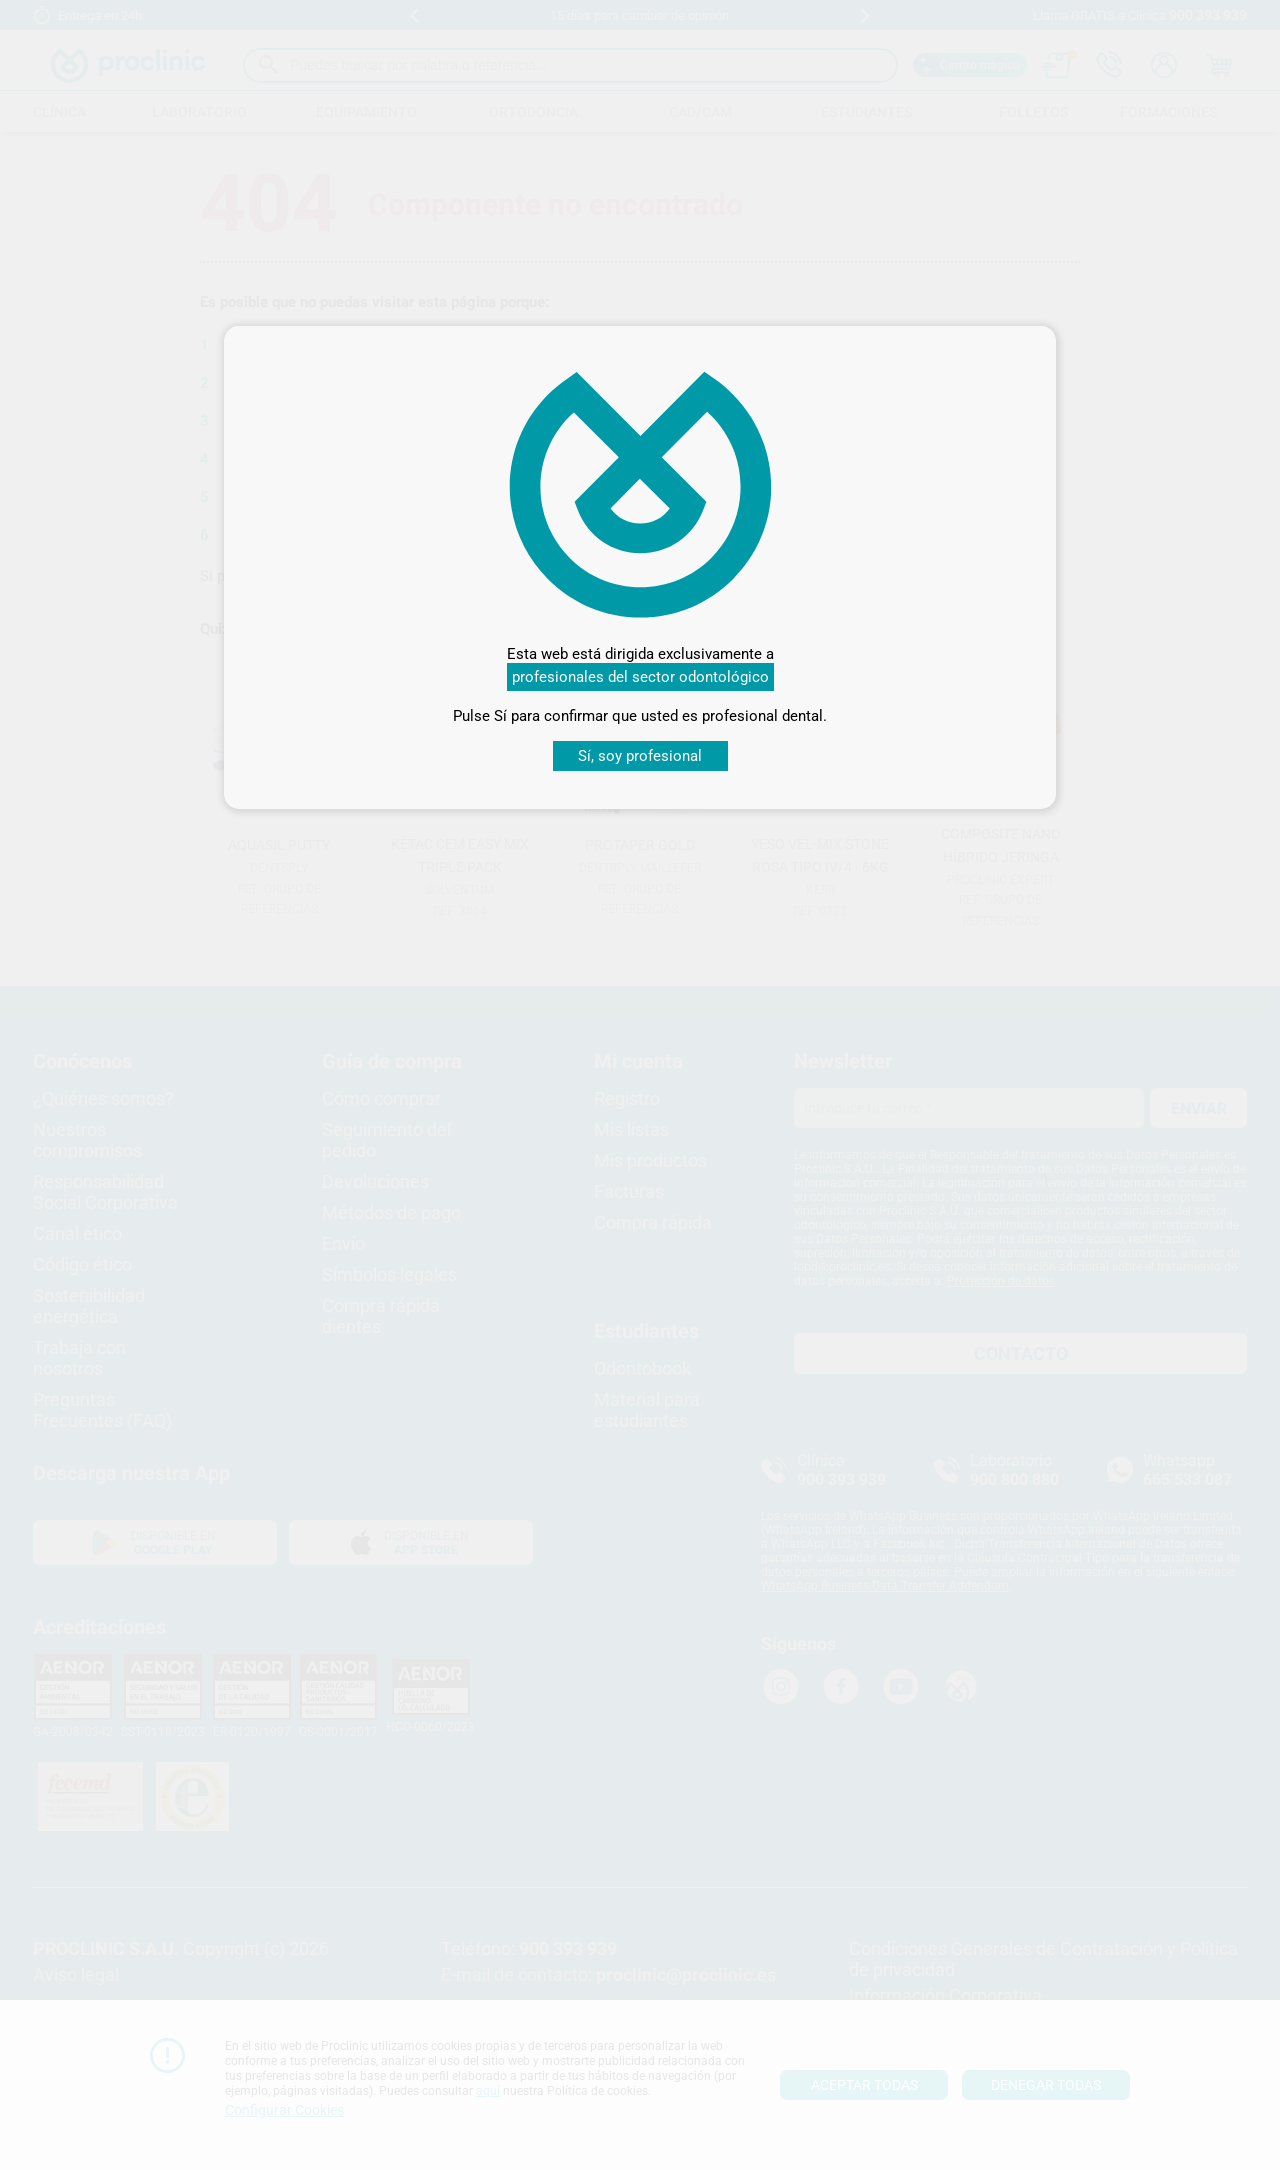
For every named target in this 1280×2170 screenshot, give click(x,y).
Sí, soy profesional (640, 756)
